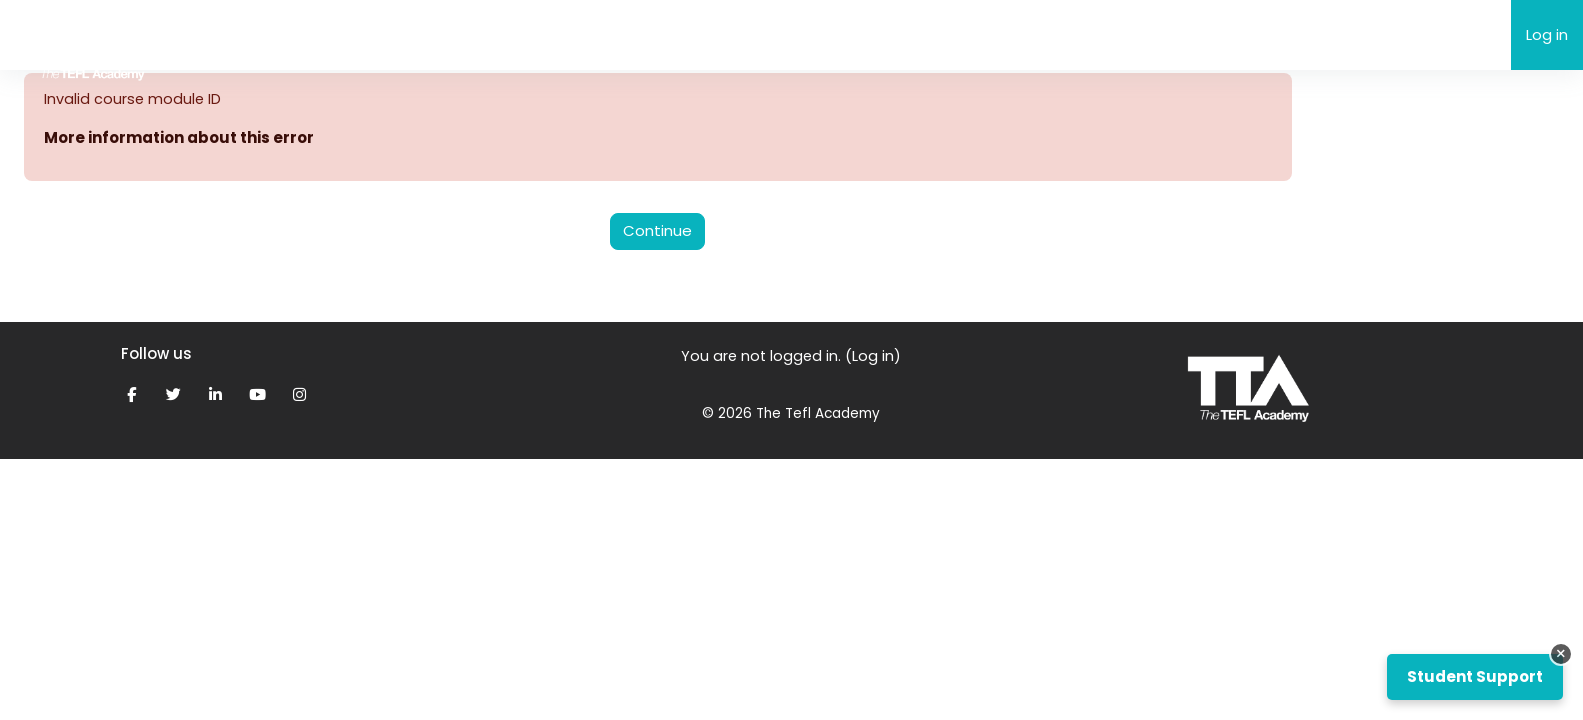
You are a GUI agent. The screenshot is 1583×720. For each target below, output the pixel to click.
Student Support (1475, 676)
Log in (1547, 34)
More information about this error (179, 138)
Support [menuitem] (474, 34)
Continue (657, 231)
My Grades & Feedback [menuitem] (618, 34)
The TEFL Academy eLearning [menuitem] (311, 33)
